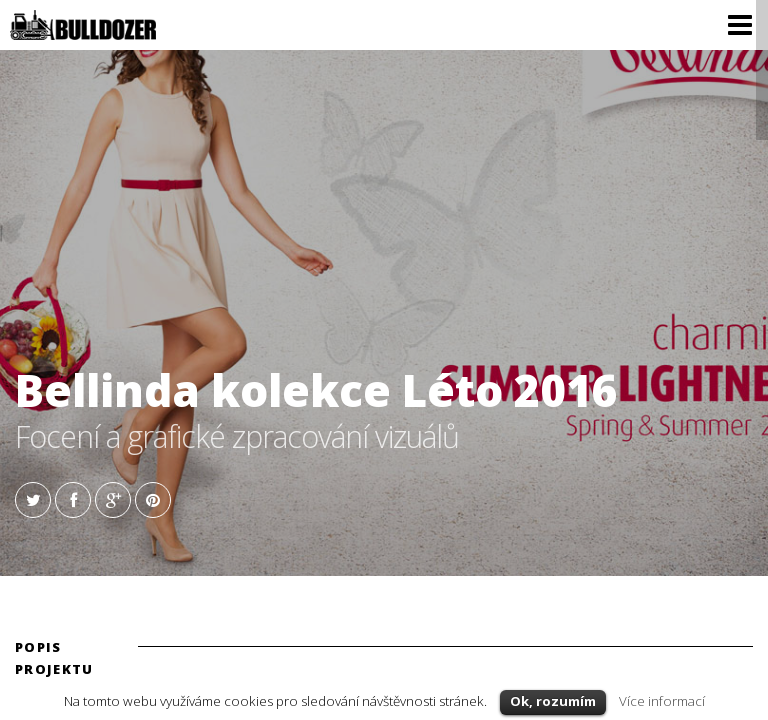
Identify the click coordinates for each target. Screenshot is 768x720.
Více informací (662, 701)
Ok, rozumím (553, 701)
